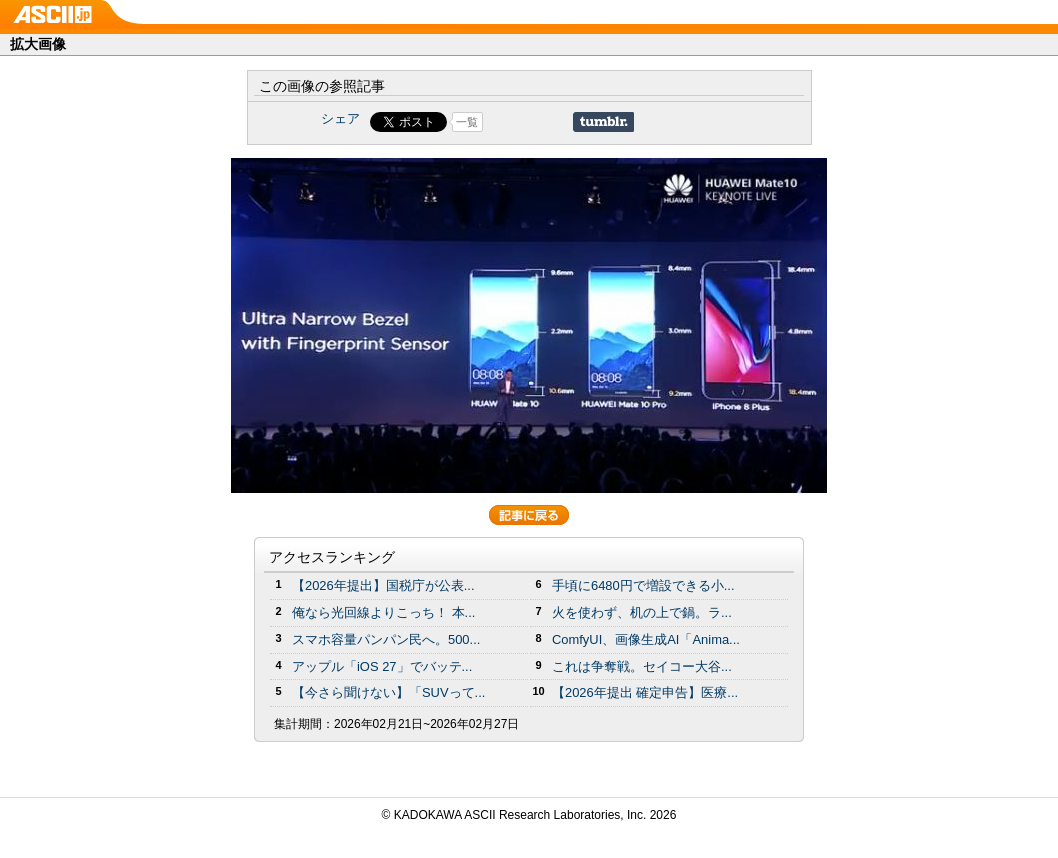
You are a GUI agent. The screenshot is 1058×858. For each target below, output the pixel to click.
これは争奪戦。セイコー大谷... (642, 666)
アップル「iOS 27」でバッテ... (382, 666)
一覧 (467, 122)
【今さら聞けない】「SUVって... (388, 692)
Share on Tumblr (603, 122)
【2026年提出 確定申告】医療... (645, 692)
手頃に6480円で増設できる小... (643, 585)
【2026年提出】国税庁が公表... (383, 585)
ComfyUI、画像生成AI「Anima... (646, 639)
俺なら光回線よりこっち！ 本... (383, 612)
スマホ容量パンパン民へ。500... (386, 639)
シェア (340, 118)
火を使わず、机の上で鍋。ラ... (642, 612)
